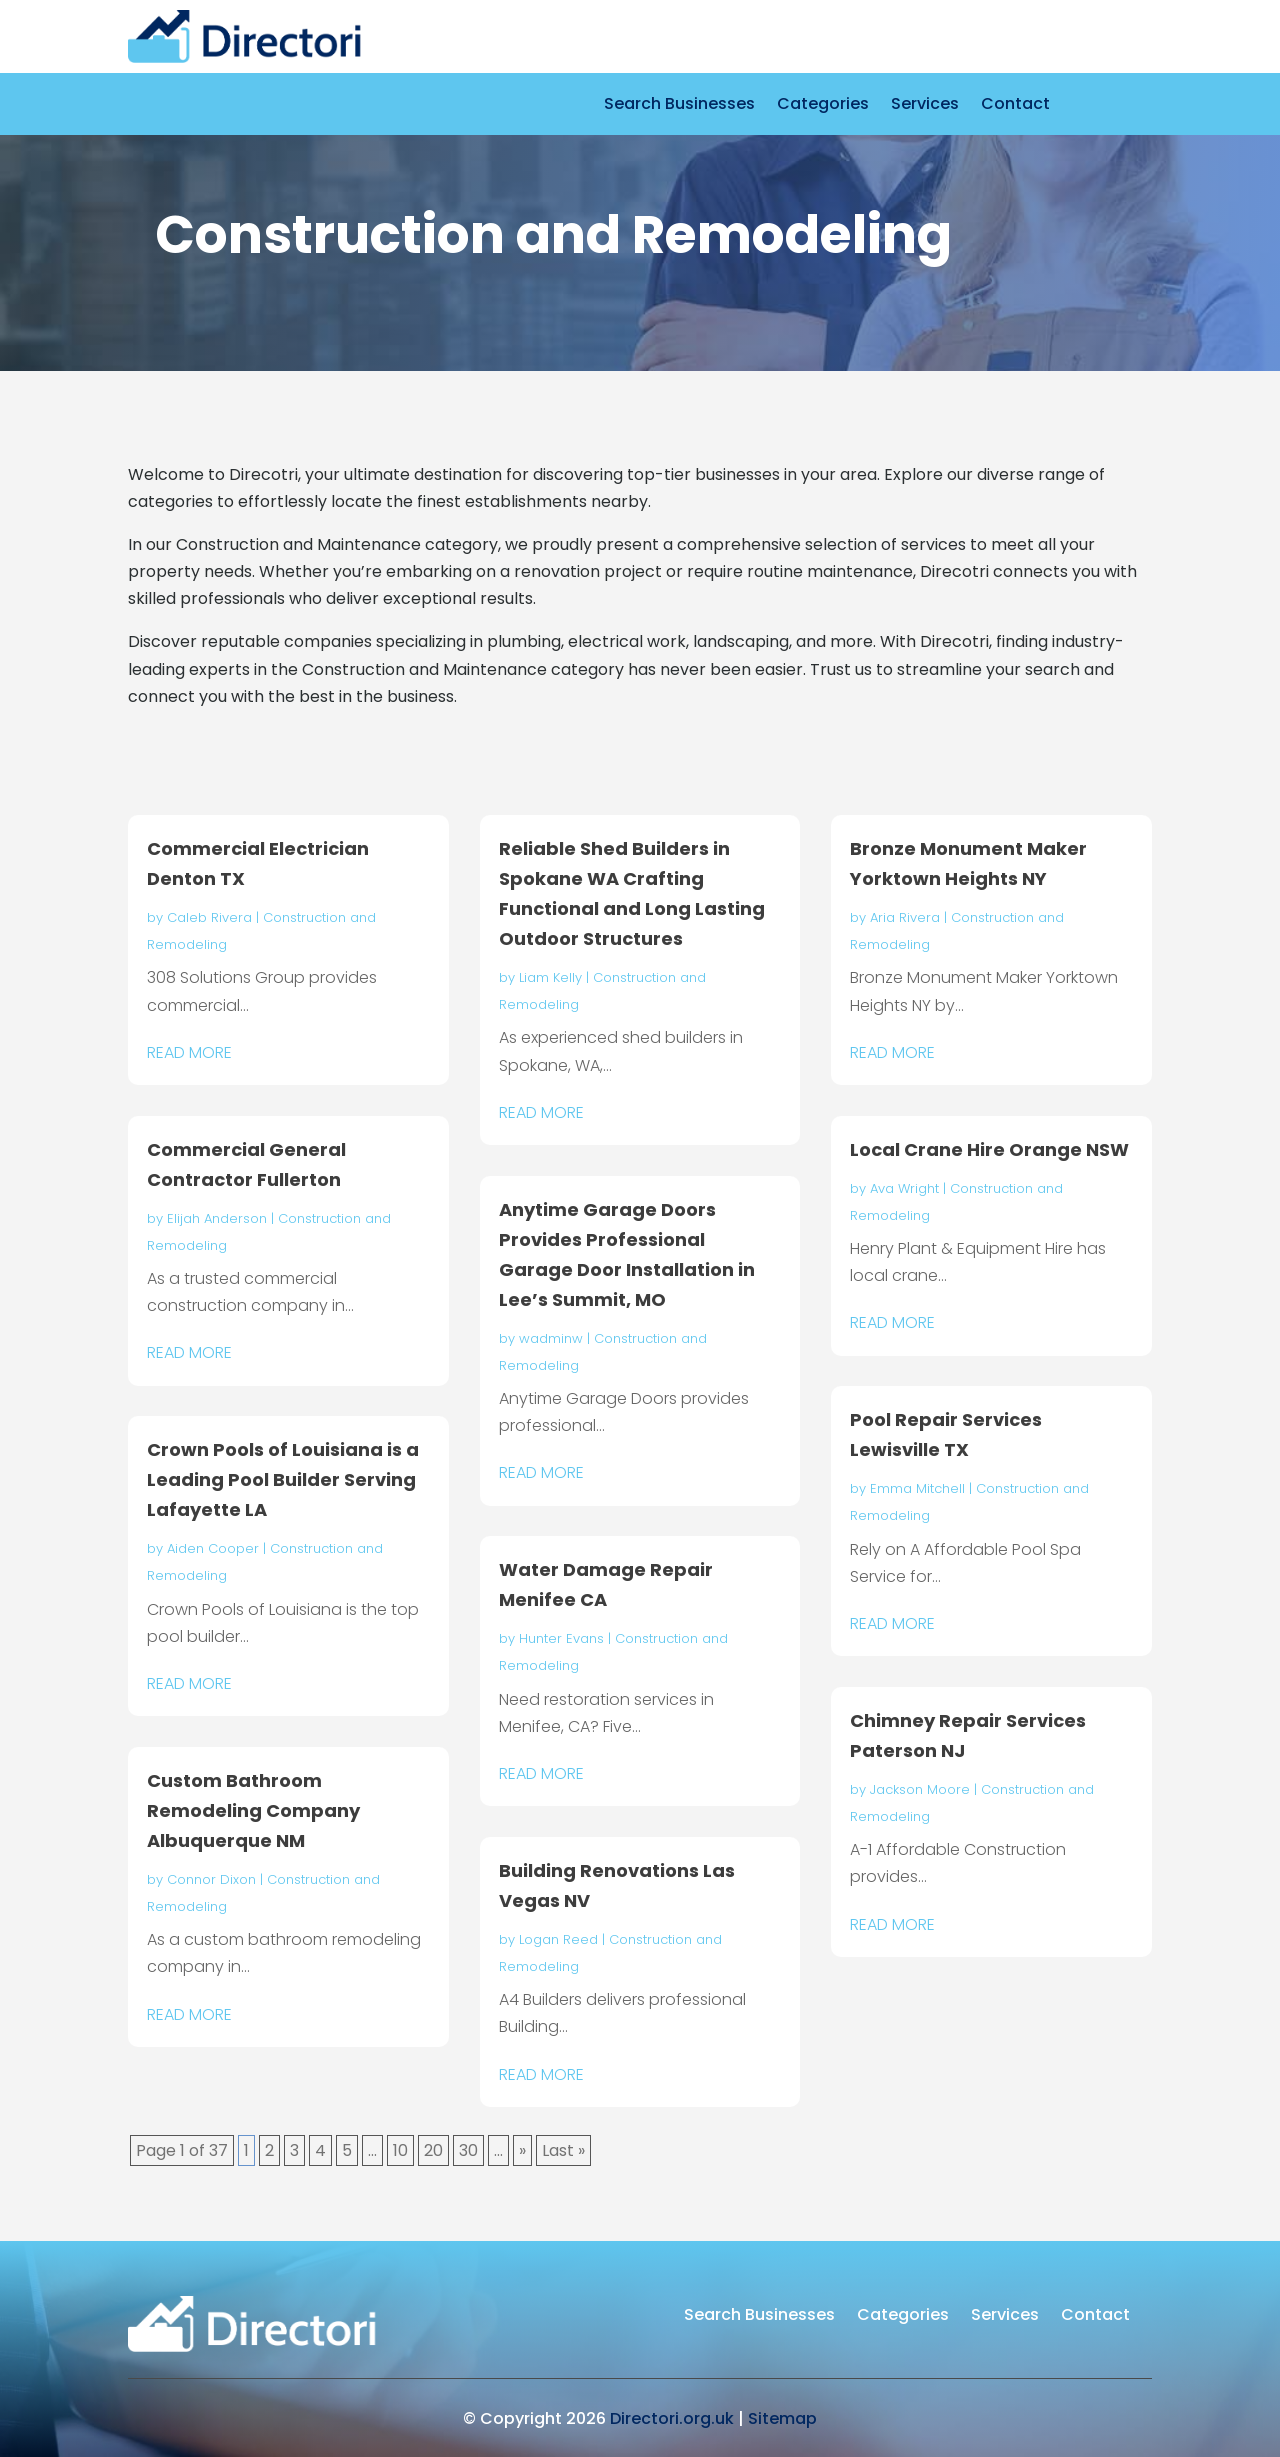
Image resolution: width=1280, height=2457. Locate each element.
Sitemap (782, 2418)
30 (468, 2150)
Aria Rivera (905, 917)
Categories (823, 106)
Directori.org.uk (672, 2418)
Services (925, 106)
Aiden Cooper (213, 1548)
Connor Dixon (211, 1879)
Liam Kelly (550, 977)
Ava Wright (904, 1188)
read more (189, 1052)
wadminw (551, 1338)
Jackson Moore (920, 1789)
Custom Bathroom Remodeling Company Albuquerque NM (253, 1810)
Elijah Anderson (217, 1218)
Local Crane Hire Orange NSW (989, 1149)
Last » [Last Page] (563, 2150)
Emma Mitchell (917, 1488)
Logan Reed (558, 1939)
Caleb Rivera (209, 917)
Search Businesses (679, 106)
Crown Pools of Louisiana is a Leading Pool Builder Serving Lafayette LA (283, 1479)
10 (400, 2150)
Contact (1015, 106)
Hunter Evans (561, 1638)
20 (433, 2150)
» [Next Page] (522, 2150)
